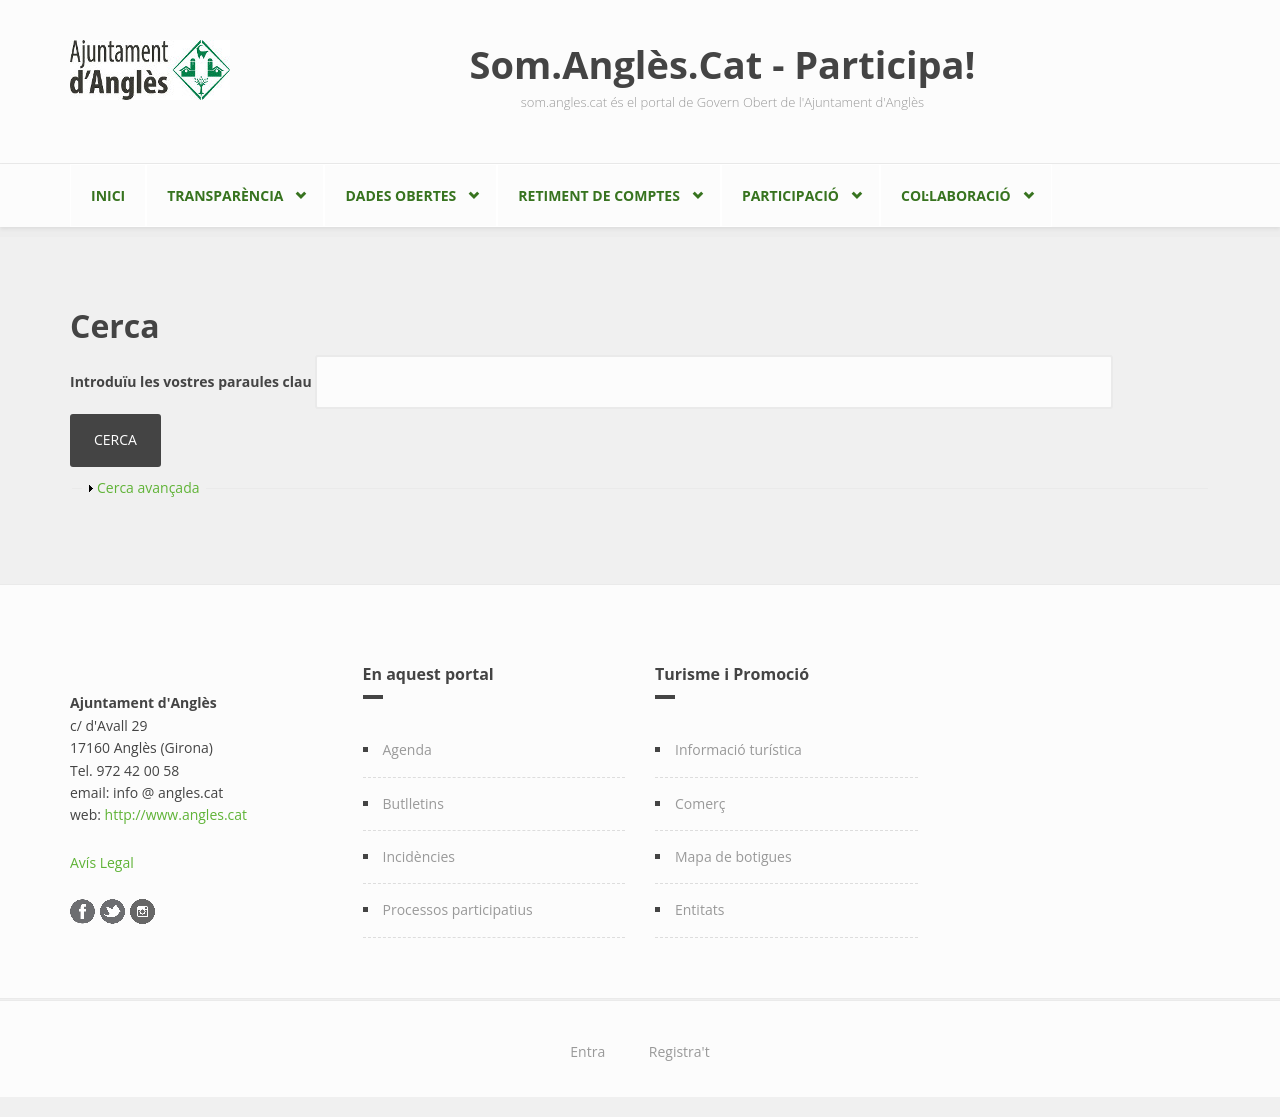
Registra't (679, 1051)
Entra (587, 1051)
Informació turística (738, 749)
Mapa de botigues (733, 856)
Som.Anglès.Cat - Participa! (723, 64)
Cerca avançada (148, 487)
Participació (790, 195)
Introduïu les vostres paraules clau (192, 381)
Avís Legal (102, 862)
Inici (108, 195)
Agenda (407, 749)
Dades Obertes (400, 195)
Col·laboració (956, 195)
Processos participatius (458, 909)
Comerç (700, 803)
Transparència (225, 195)
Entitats (699, 909)
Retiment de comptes (599, 195)
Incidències (419, 856)
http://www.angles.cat (176, 814)
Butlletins (413, 803)
